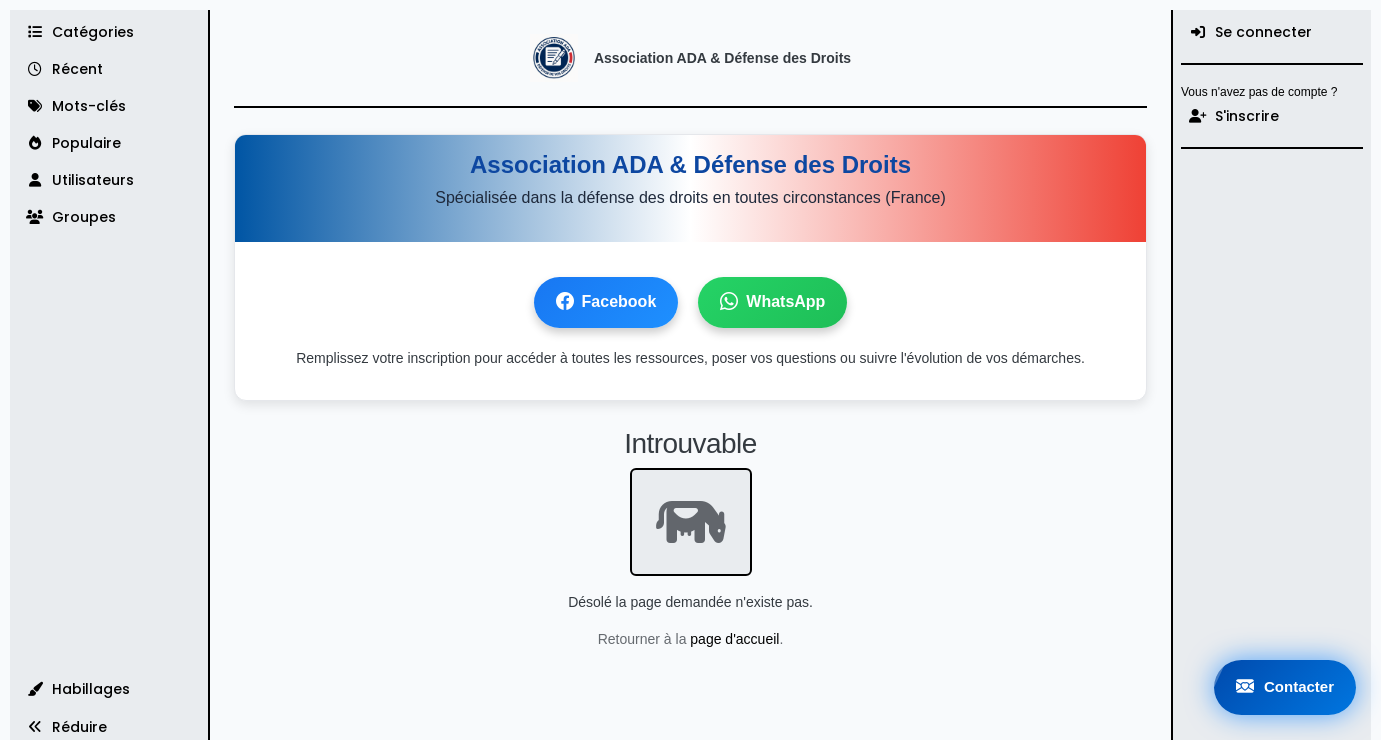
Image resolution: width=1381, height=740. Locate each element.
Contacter (1285, 687)
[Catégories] (109, 32)
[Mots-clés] (109, 106)
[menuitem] (1272, 32)
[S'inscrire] (1272, 116)
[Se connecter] (1272, 32)
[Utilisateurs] (109, 180)
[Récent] (109, 69)
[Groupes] (109, 217)
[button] (109, 689)
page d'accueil (734, 639)
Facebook (606, 302)
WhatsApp (772, 302)
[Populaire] (109, 143)
